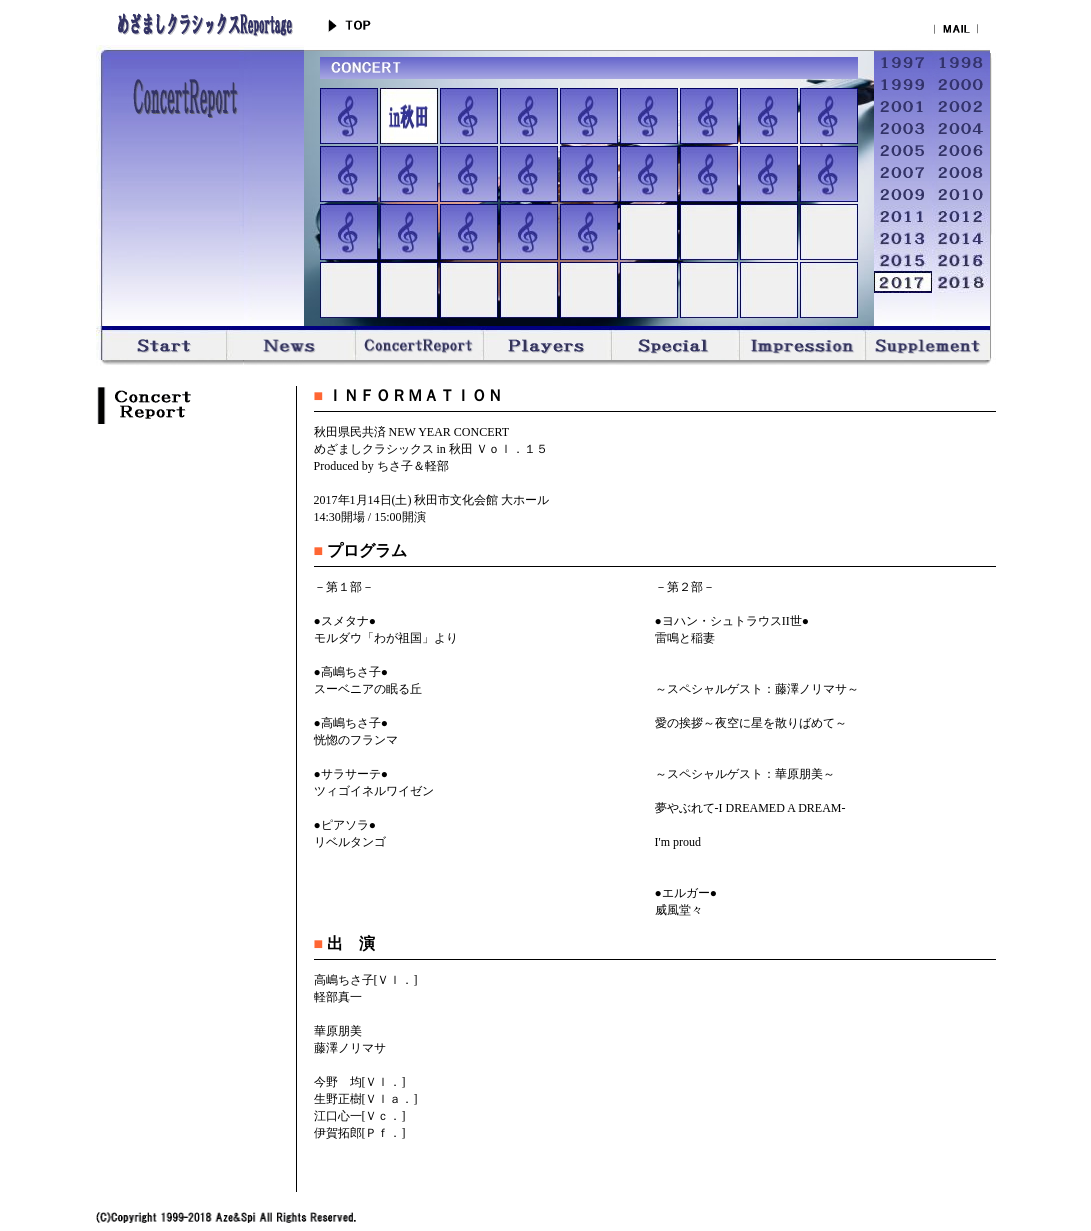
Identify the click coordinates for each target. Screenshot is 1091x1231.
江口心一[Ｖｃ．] (360, 1116)
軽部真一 (338, 997)
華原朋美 (338, 1031)
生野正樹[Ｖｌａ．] (366, 1099)
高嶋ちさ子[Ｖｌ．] (366, 980)
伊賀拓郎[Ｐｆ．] (360, 1133)
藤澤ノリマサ (350, 1048)
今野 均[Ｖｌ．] (360, 1082)
